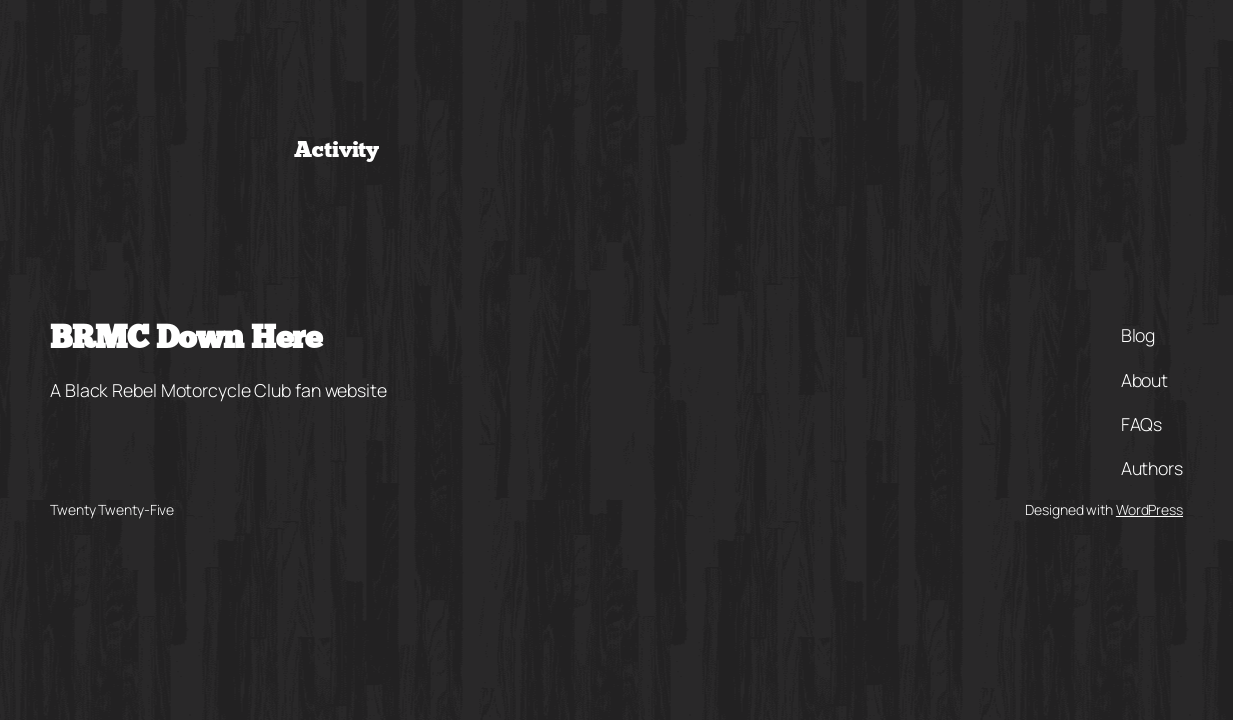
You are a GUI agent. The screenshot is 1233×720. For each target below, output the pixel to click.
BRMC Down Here (185, 340)
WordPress (1149, 509)
